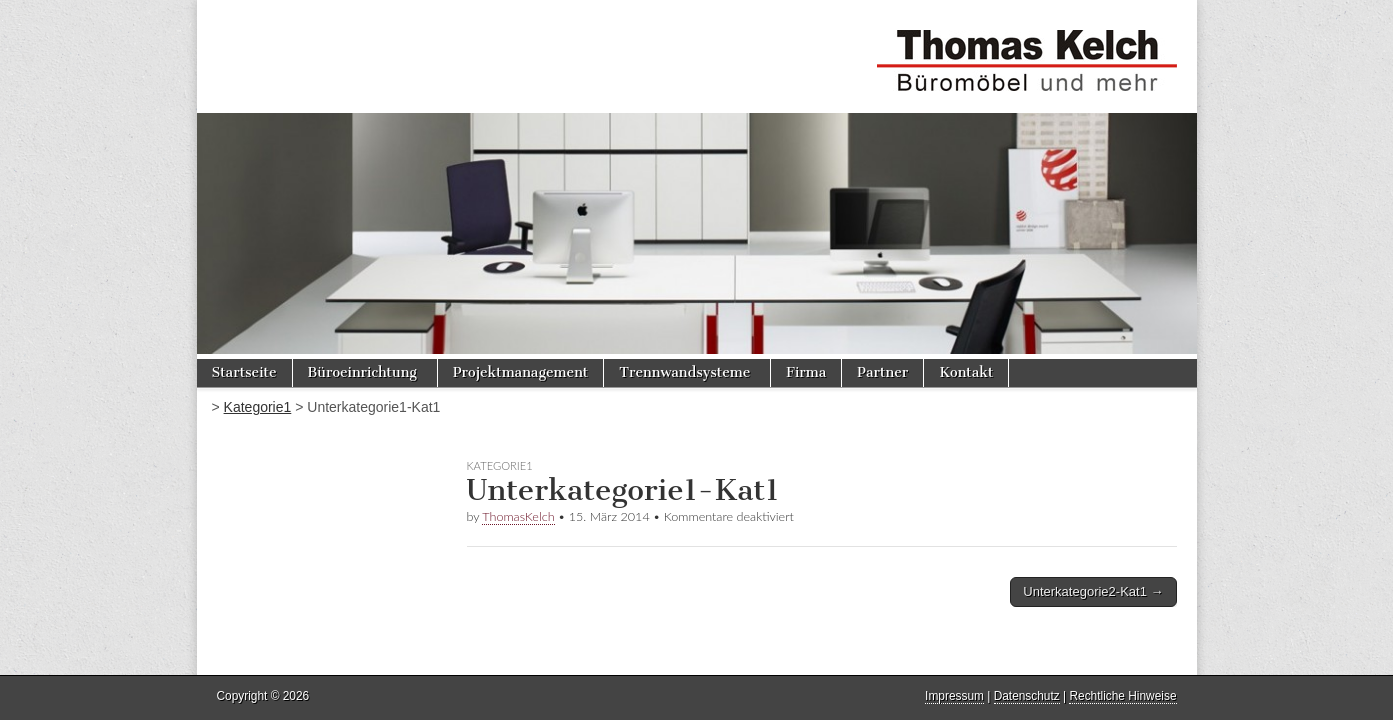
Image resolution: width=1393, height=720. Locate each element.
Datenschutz (1027, 696)
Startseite (244, 372)
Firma (806, 372)
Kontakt (966, 372)
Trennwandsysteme (684, 372)
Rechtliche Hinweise (1122, 696)
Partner (882, 372)
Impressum (954, 696)
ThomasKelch (518, 516)
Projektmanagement (520, 372)
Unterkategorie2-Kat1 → (1093, 591)
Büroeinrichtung (362, 372)
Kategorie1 (258, 407)
